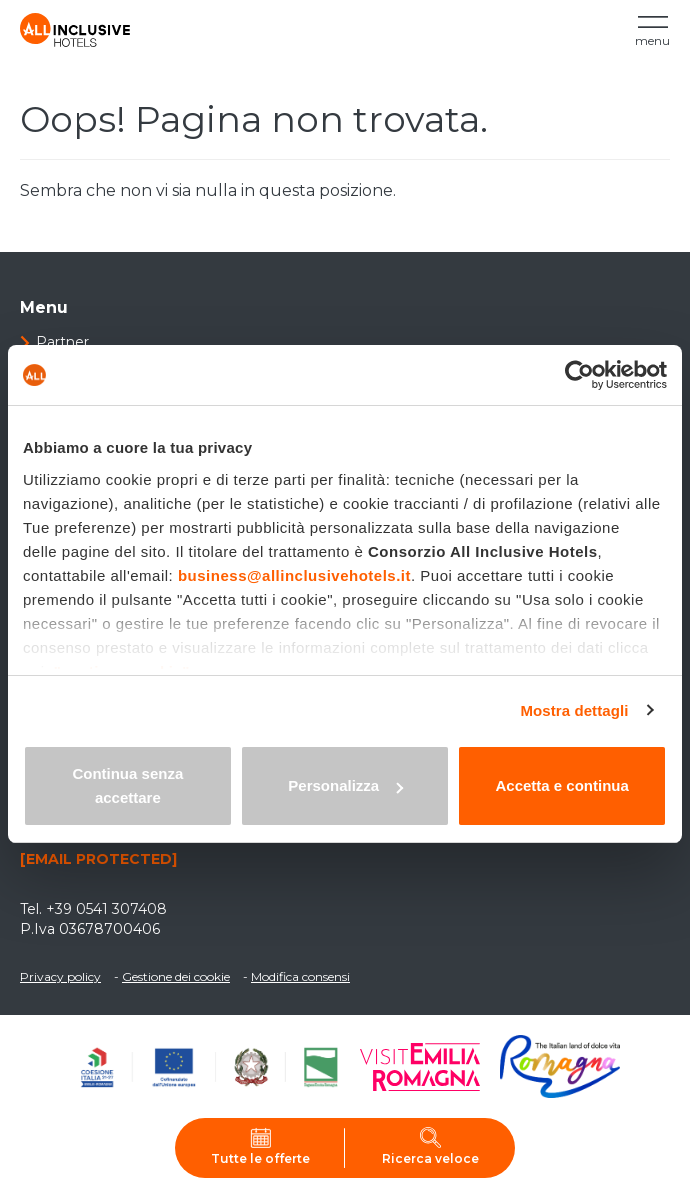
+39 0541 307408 (106, 909)
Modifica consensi (300, 976)
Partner (62, 342)
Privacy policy (60, 976)
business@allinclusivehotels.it (294, 575)
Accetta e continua (561, 785)
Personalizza (345, 785)
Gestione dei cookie (176, 976)
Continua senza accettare (127, 785)
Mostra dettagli (574, 710)
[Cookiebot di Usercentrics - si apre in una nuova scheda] (579, 375)
